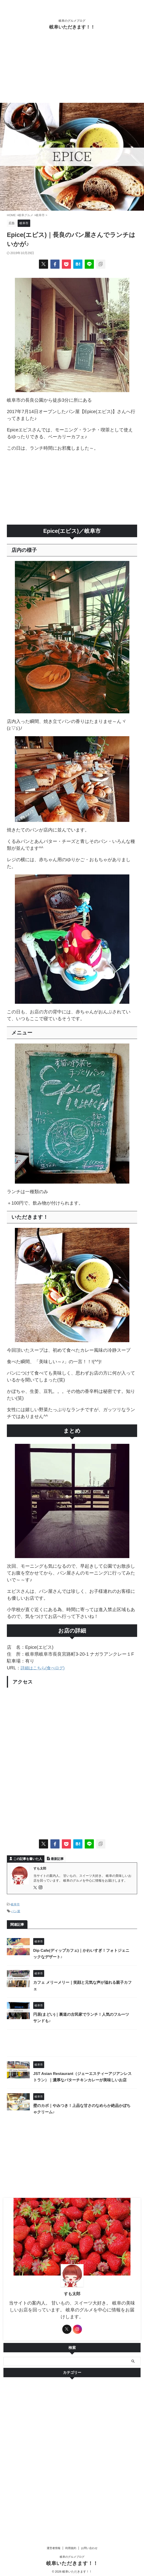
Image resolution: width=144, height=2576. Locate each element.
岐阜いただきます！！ (72, 26)
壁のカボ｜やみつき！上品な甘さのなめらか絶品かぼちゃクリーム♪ (106, 2227)
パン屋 (15, 1911)
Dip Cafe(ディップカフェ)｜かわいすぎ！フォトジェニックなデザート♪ (106, 1956)
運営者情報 (53, 2546)
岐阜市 (15, 1904)
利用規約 (70, 2546)
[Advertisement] (72, 69)
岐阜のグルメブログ (72, 2554)
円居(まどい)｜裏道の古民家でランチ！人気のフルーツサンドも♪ (106, 2078)
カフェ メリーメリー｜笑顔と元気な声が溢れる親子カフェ (106, 2017)
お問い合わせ (89, 2546)
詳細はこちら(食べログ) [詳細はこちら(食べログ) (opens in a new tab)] (45, 1667)
